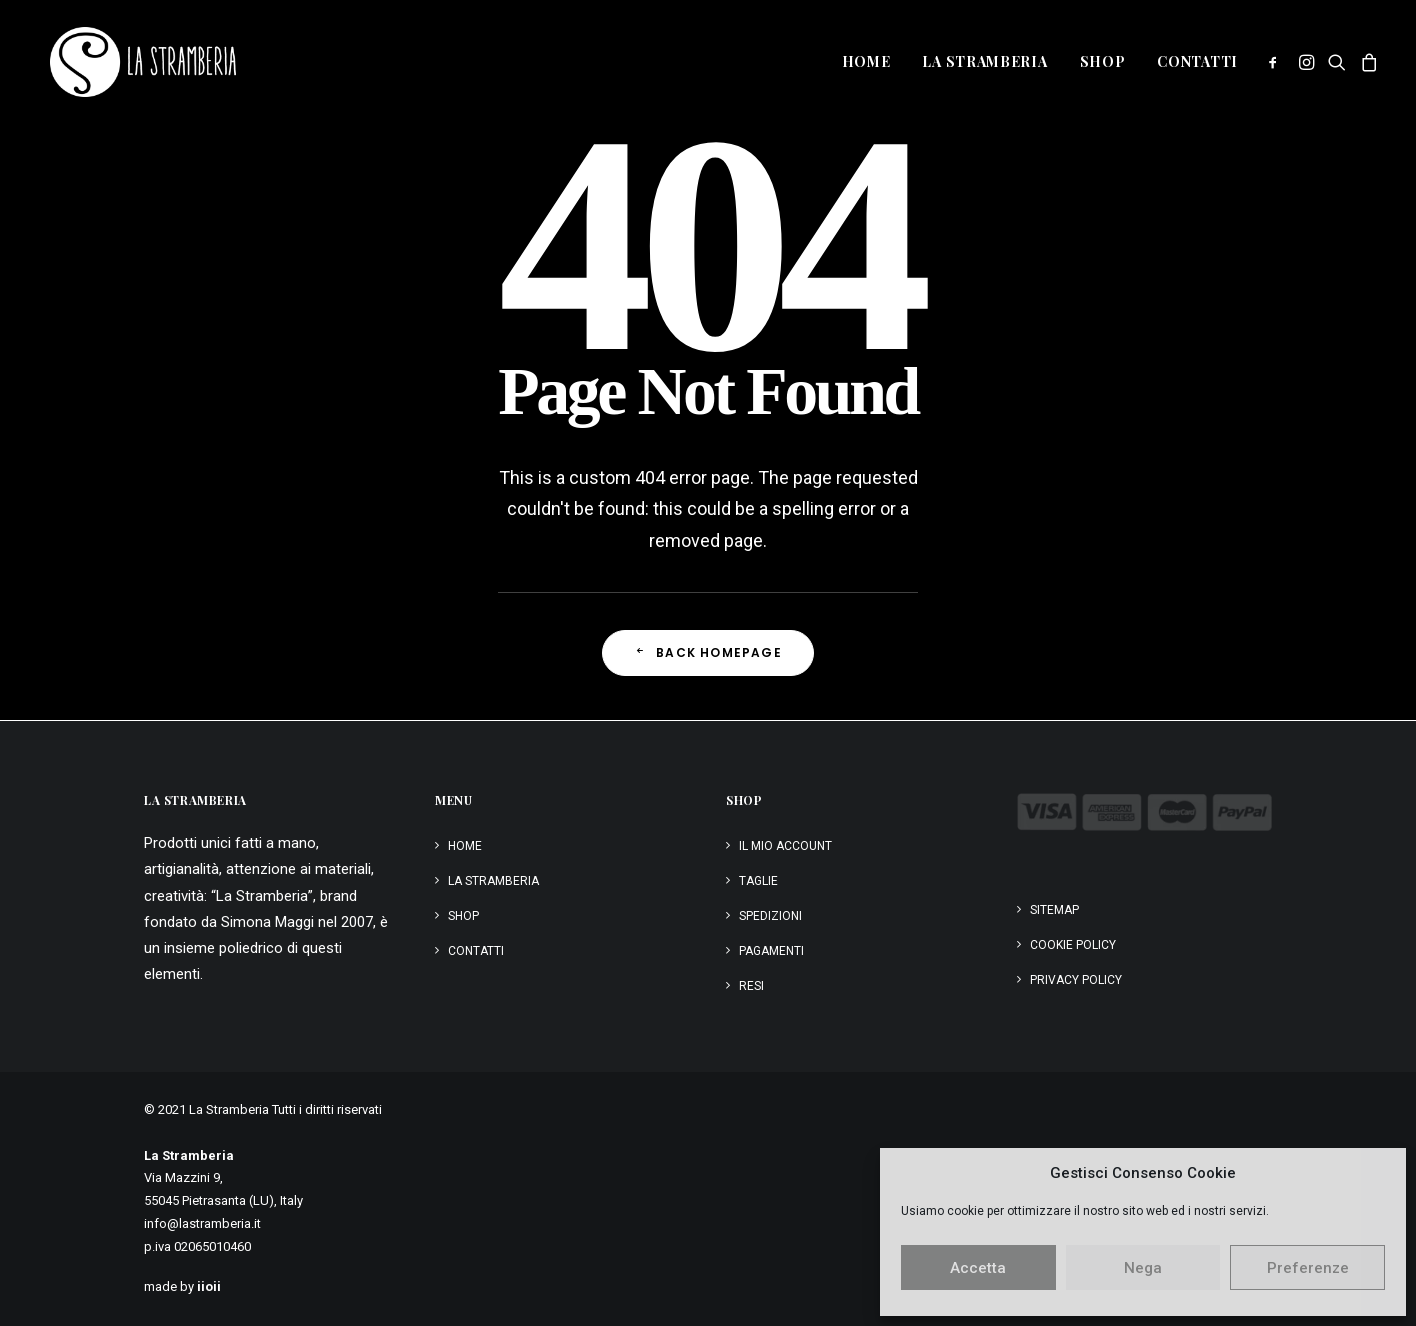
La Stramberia (984, 61)
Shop (1103, 61)
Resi (751, 986)
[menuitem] (866, 62)
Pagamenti (771, 951)
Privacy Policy (1076, 980)
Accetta (978, 1268)
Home (866, 61)
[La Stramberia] (129, 62)
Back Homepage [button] (708, 652)
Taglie (758, 881)
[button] (1276, 62)
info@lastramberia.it (202, 1223)
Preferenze (1308, 1268)
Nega (1143, 1268)
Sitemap (1054, 910)
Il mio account (785, 846)
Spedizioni (770, 916)
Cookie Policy (1073, 945)
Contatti (1197, 61)
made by (182, 1286)
